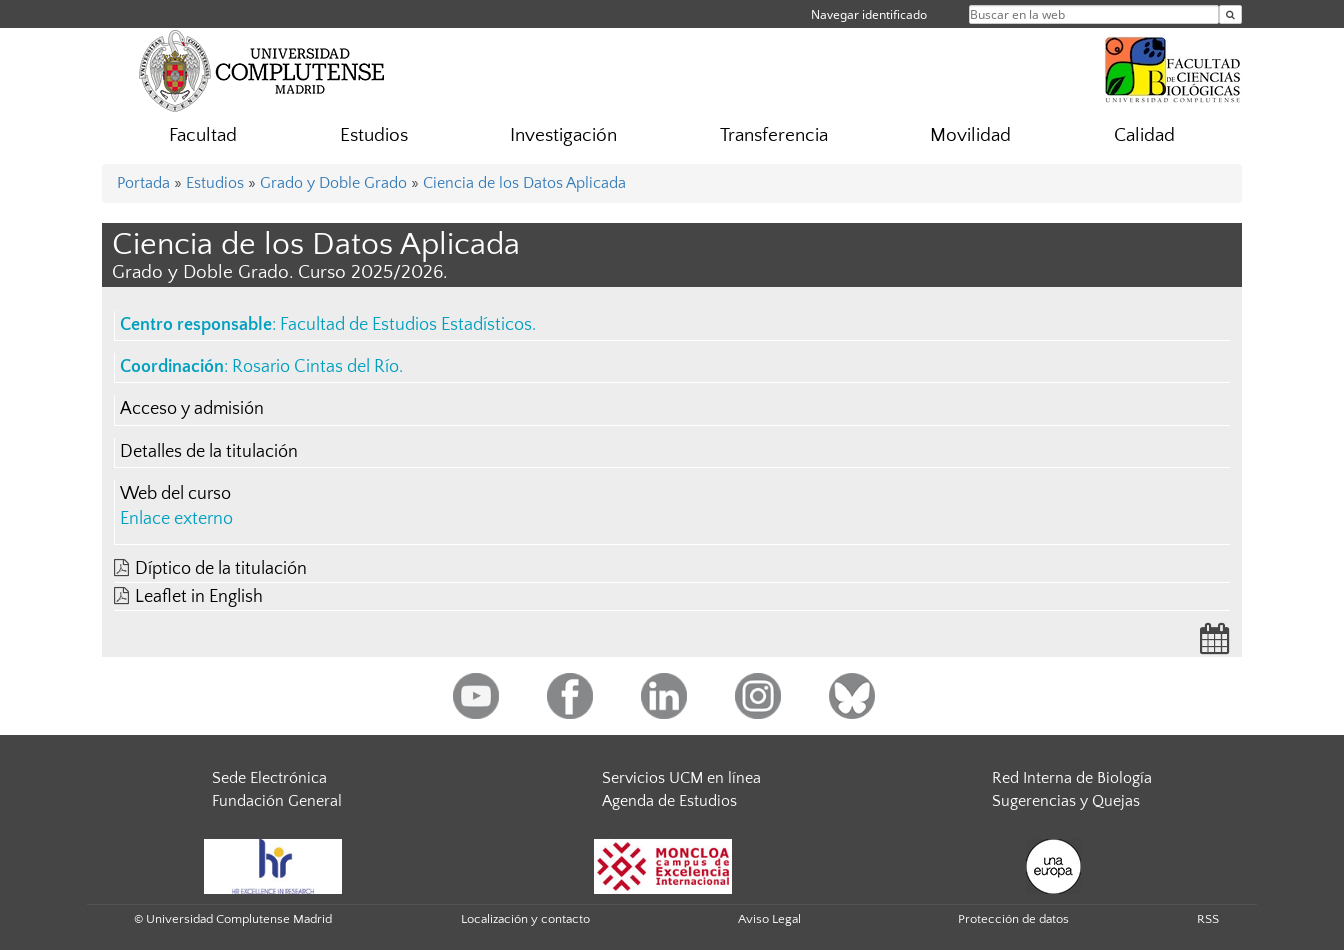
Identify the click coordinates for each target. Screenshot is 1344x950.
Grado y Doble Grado (333, 183)
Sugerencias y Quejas (1066, 801)
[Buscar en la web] (1230, 14)
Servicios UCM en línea (681, 778)
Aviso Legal (769, 919)
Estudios (374, 135)
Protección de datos (1013, 919)
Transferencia (774, 135)
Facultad (203, 135)
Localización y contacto (525, 919)
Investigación (563, 135)
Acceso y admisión (192, 409)
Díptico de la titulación (221, 569)
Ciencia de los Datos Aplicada (524, 183)
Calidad (1144, 135)
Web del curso (175, 494)
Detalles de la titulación (209, 452)
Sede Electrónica (269, 778)
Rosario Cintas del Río (315, 367)
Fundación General (277, 801)
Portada (143, 183)
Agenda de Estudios (669, 801)
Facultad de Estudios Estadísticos (406, 325)
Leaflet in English (199, 597)
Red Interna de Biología (1072, 778)
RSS (1208, 919)
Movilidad (970, 135)
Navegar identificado (869, 14)
